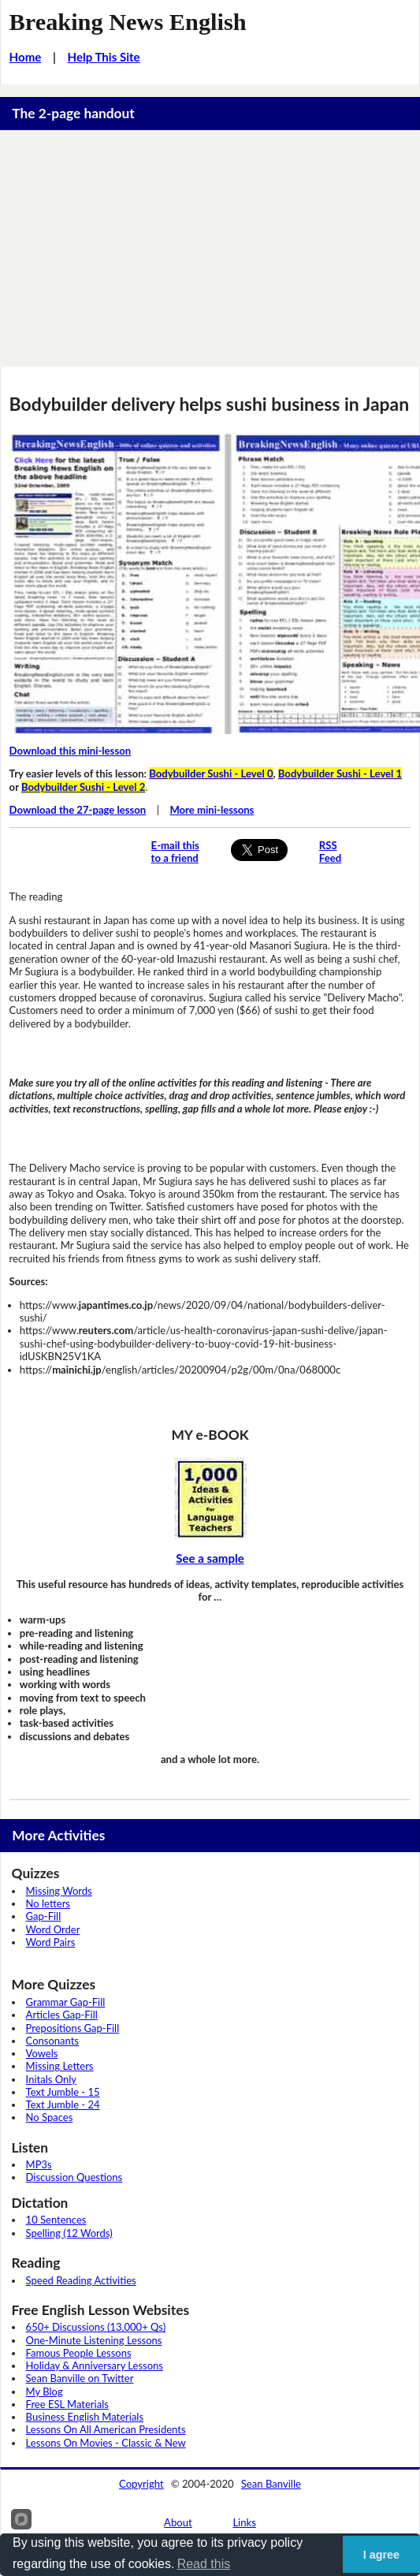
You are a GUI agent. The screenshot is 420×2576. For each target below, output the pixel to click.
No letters (48, 1903)
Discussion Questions (74, 2177)
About (178, 2522)
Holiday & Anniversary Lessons (94, 2365)
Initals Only (51, 2079)
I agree (381, 2554)
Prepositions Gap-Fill (73, 2028)
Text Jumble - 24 (63, 2104)
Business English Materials (84, 2416)
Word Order (53, 1929)
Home (25, 57)
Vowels (42, 2053)
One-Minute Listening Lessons (94, 2340)
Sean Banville (271, 2483)
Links (244, 2522)
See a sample (210, 1558)
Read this (204, 2563)
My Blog (44, 2391)
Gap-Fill (43, 1916)
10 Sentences (56, 2219)
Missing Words (59, 1890)
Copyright (141, 2483)
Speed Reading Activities (81, 2280)
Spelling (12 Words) (69, 2233)
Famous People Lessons (79, 2353)
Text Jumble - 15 (63, 2092)
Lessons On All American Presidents (106, 2429)
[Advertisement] (210, 248)
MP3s (39, 2164)
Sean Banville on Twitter (80, 2378)
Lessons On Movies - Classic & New (106, 2442)
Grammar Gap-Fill (66, 2002)
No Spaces (49, 2117)
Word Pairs (51, 1942)
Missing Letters (60, 2066)
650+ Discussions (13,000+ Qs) (96, 2327)
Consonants (52, 2040)
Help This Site (104, 57)
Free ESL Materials (67, 2404)
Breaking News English (128, 22)
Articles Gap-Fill (62, 2014)
